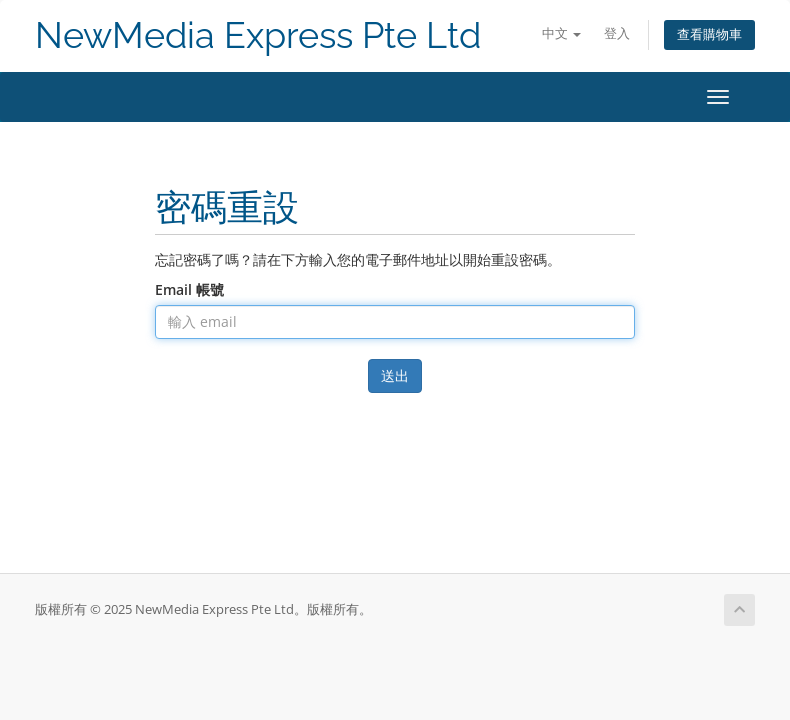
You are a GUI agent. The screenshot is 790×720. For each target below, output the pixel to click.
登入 (617, 33)
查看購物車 (709, 34)
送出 (395, 375)
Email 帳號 (189, 289)
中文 (561, 33)
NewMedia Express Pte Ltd (258, 35)
